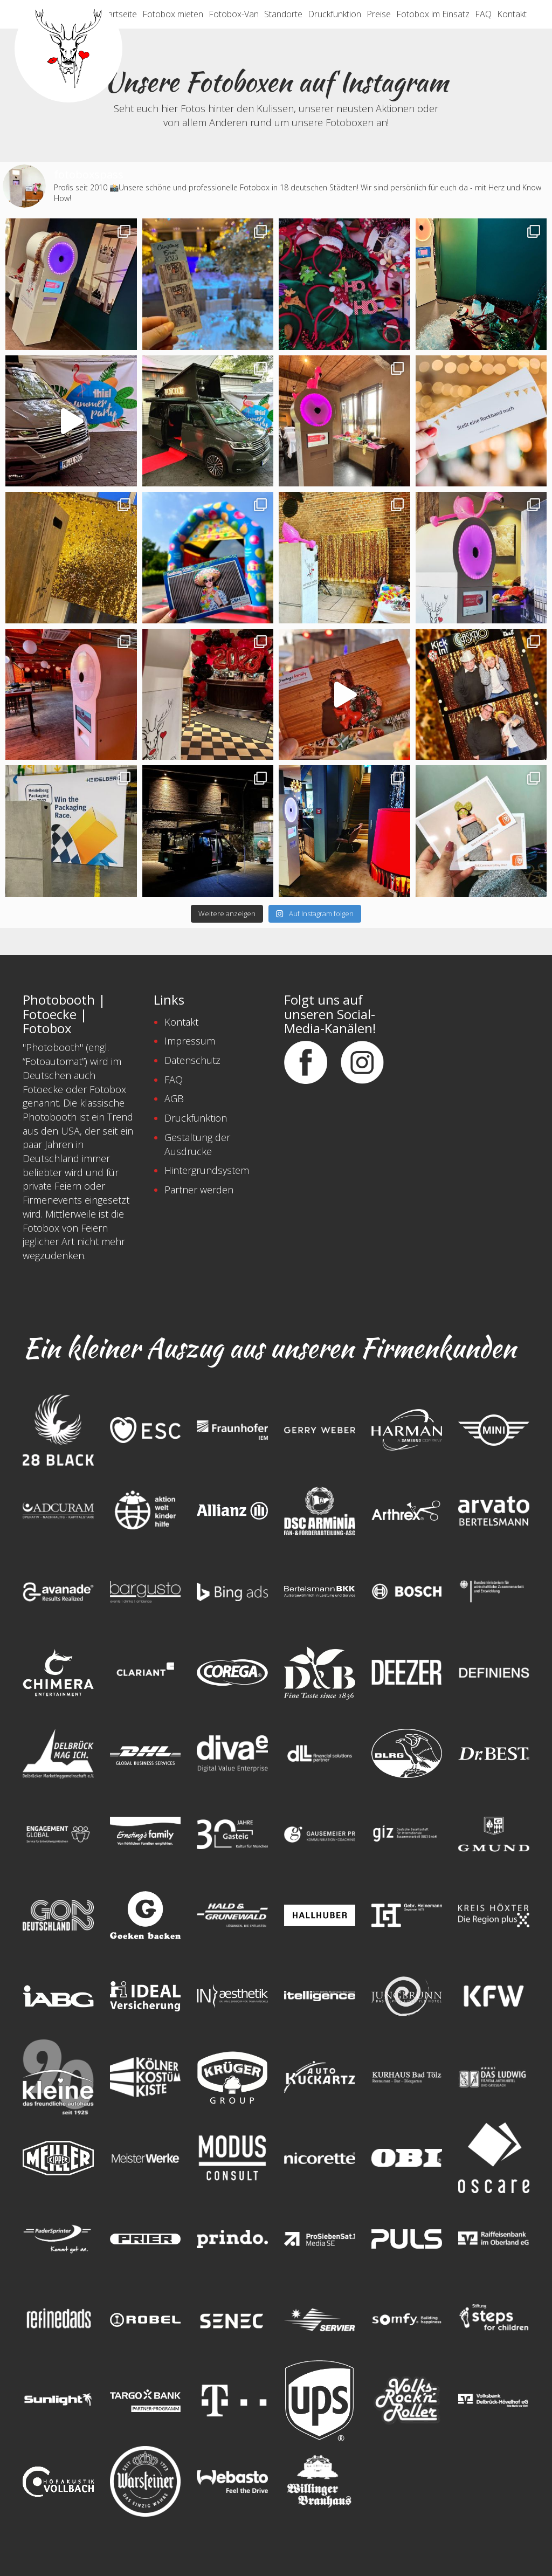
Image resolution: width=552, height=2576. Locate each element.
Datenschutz (192, 1060)
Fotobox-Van (234, 14)
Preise (379, 14)
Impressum (189, 1040)
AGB (174, 1098)
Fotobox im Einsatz (433, 14)
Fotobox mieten (172, 14)
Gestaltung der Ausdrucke (197, 1144)
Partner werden (198, 1189)
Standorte (283, 14)
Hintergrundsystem (206, 1170)
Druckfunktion (334, 14)
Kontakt (512, 14)
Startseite (118, 14)
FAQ (483, 14)
